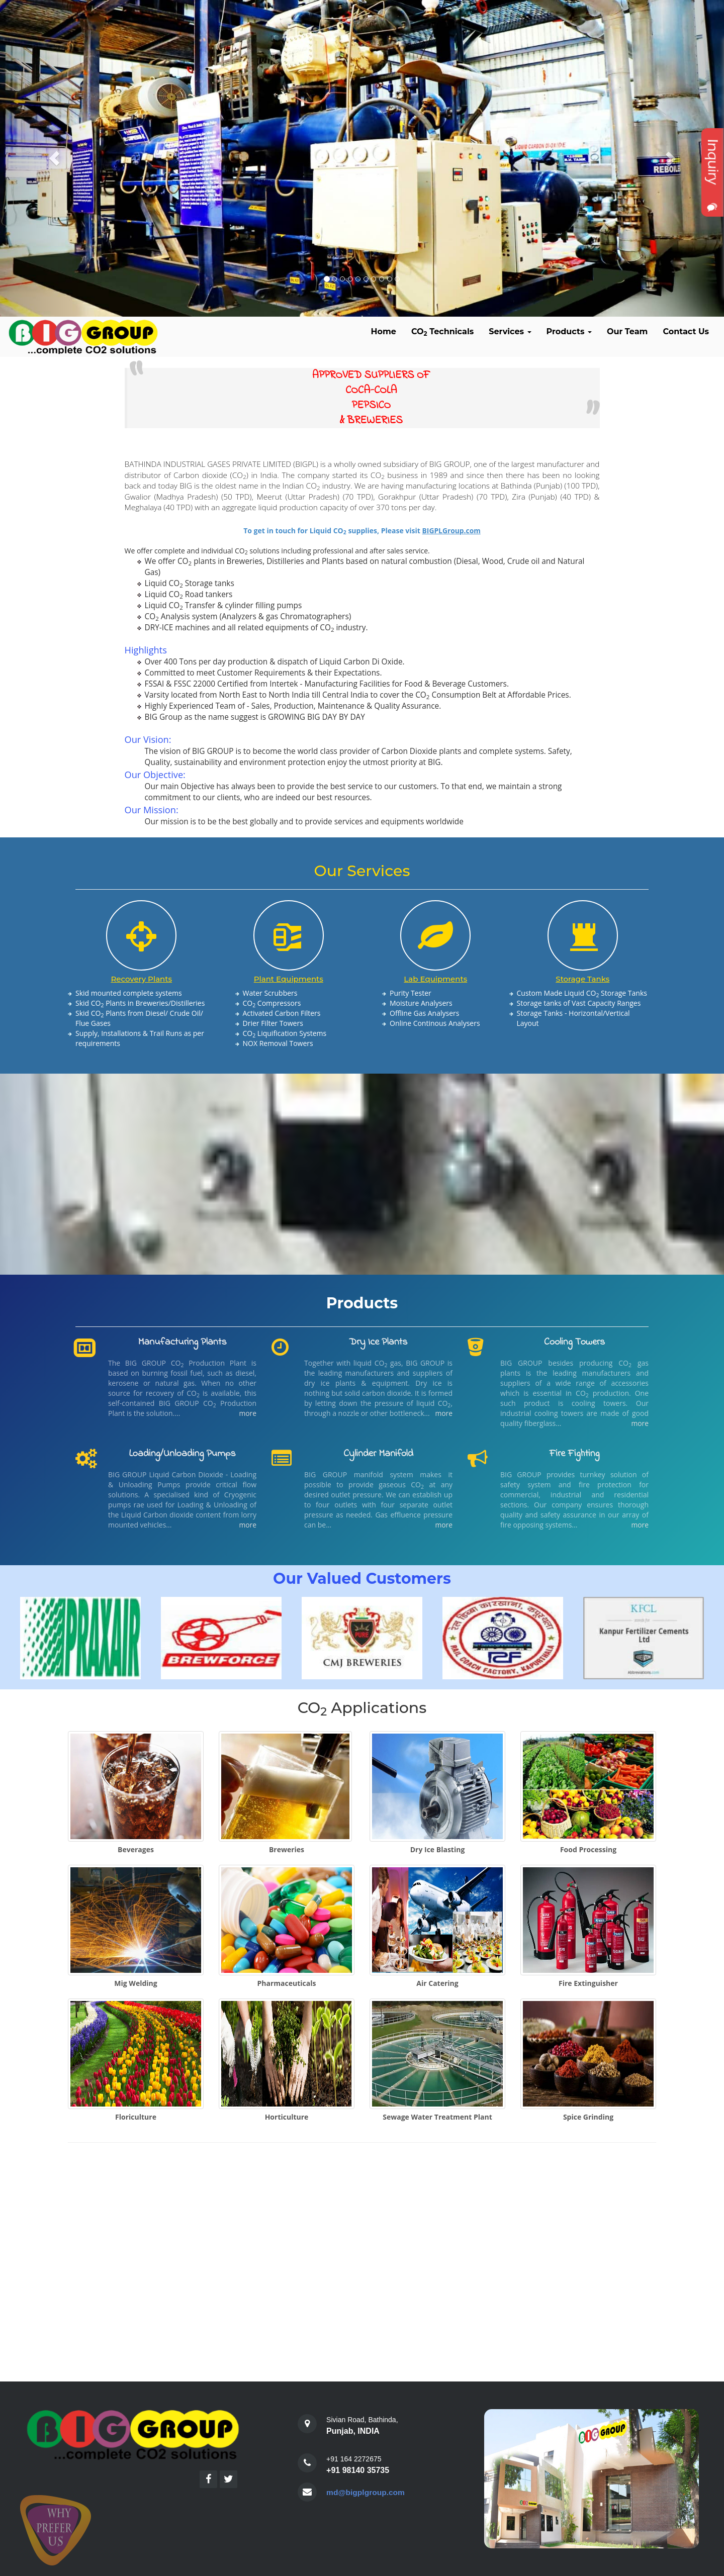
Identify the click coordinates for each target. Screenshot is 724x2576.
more (247, 1413)
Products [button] (569, 331)
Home (383, 331)
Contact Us (686, 331)
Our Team (627, 331)
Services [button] (510, 331)
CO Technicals (442, 332)
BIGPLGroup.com (451, 530)
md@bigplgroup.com (366, 2492)
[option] (67, 1638)
